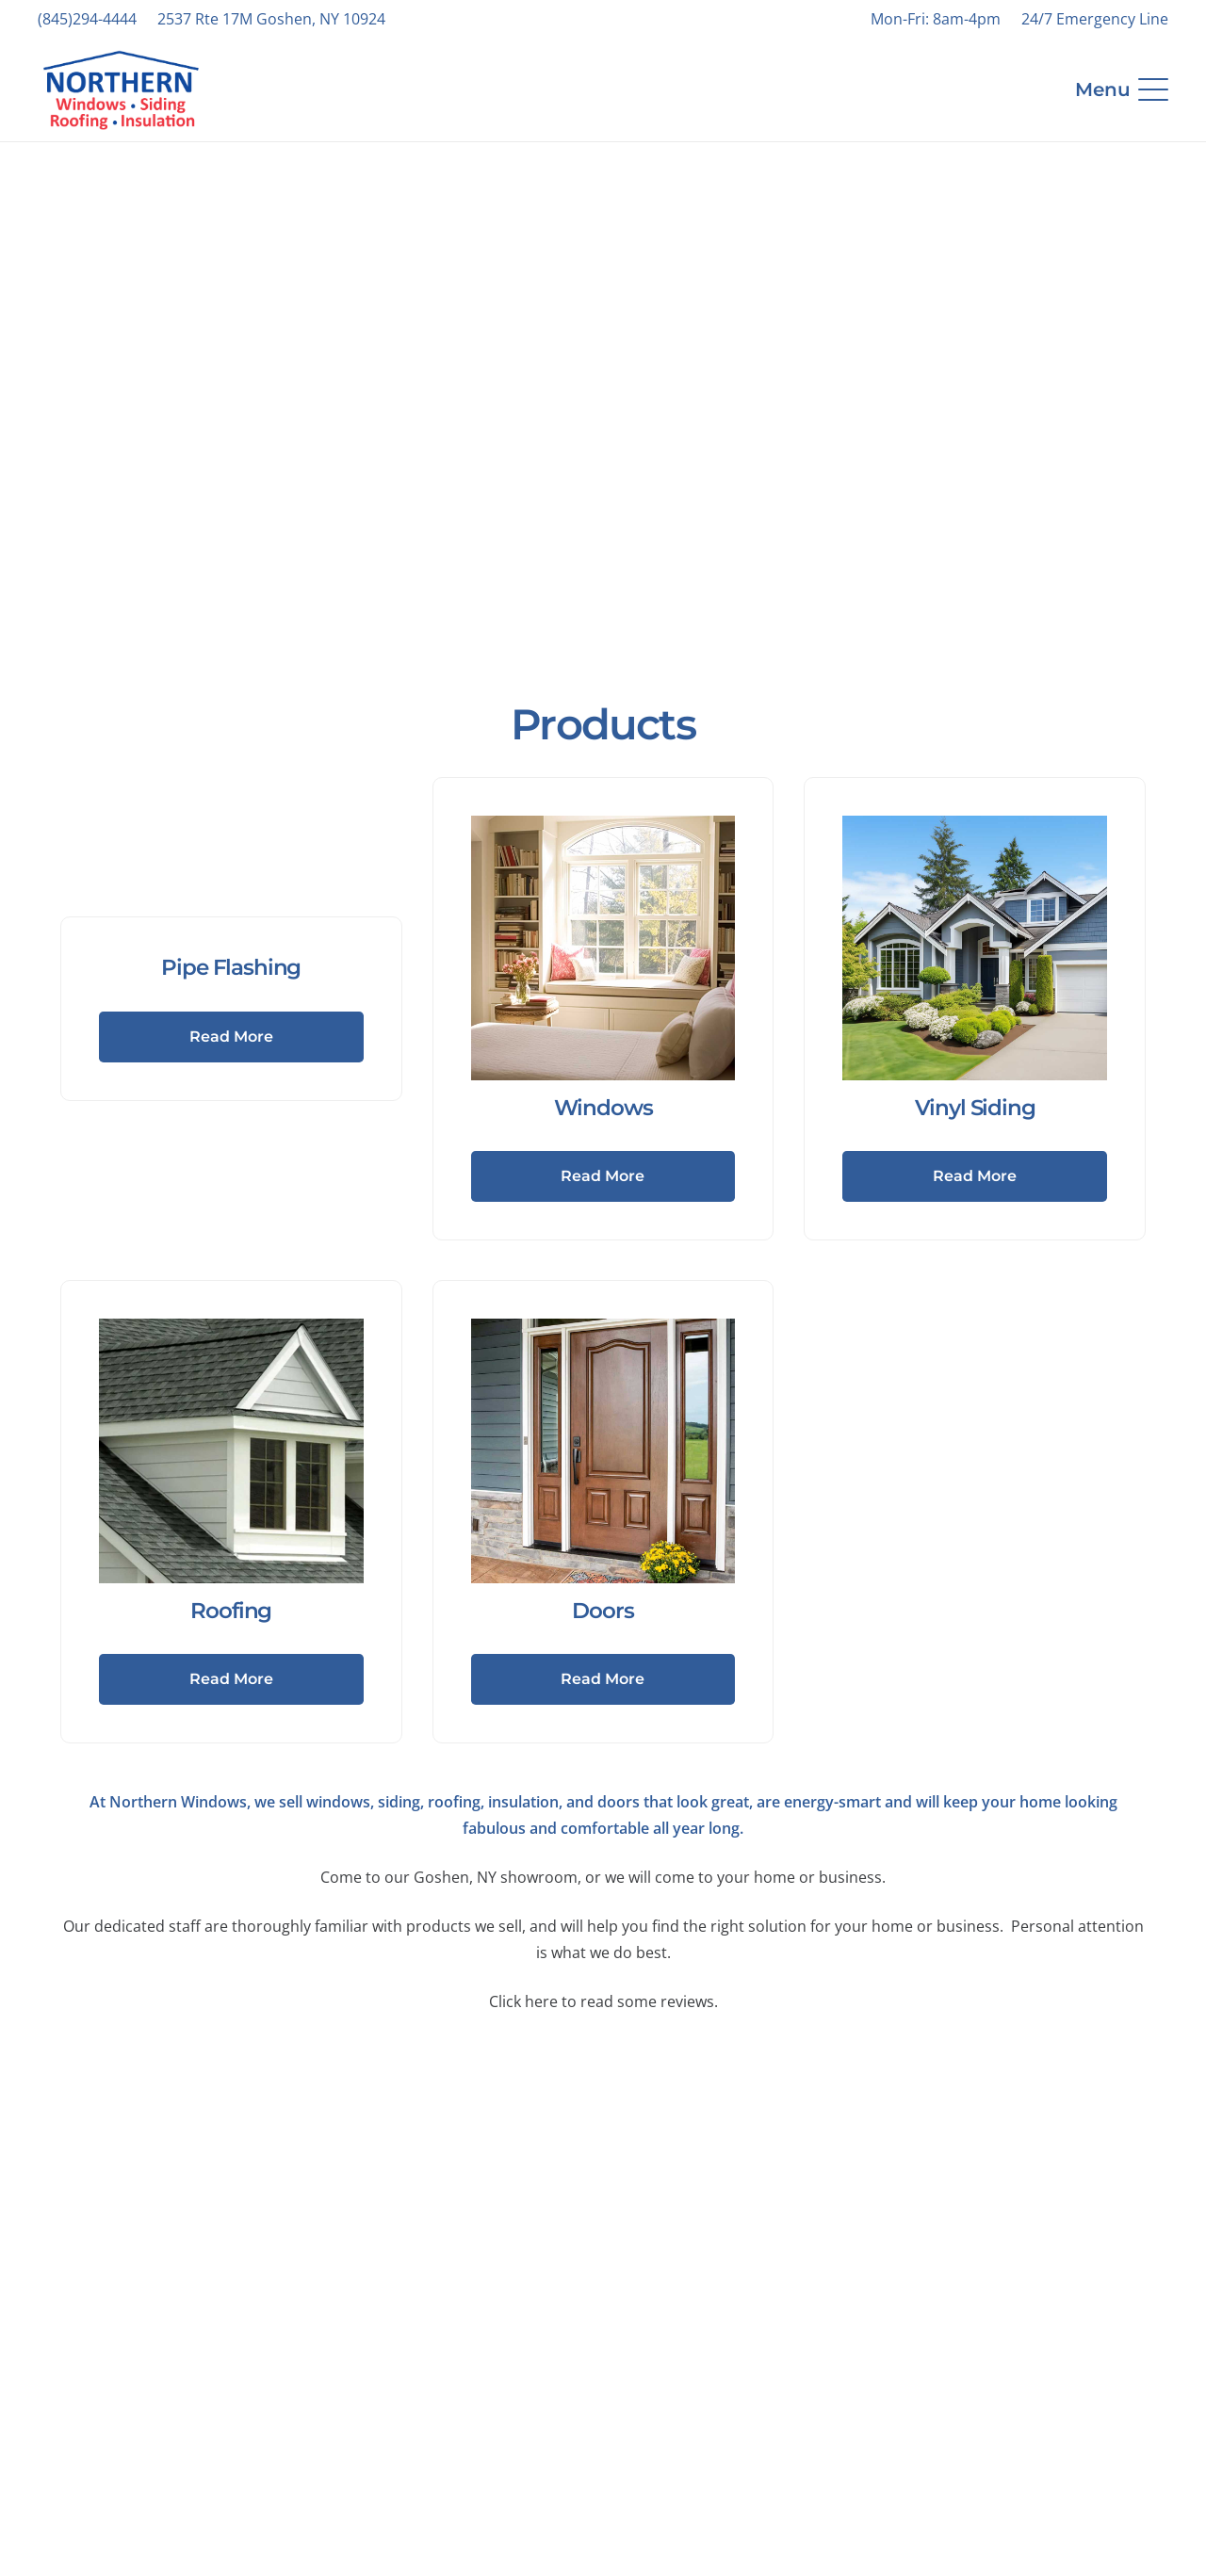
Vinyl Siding (975, 1107)
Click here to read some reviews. (603, 2001)
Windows (603, 1107)
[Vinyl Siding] (974, 948)
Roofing (230, 1610)
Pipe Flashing (231, 967)
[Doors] (603, 1451)
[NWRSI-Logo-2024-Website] (121, 90)
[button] (1122, 89)
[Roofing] (231, 1451)
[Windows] (603, 948)
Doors (602, 1610)
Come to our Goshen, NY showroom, (450, 1877)
